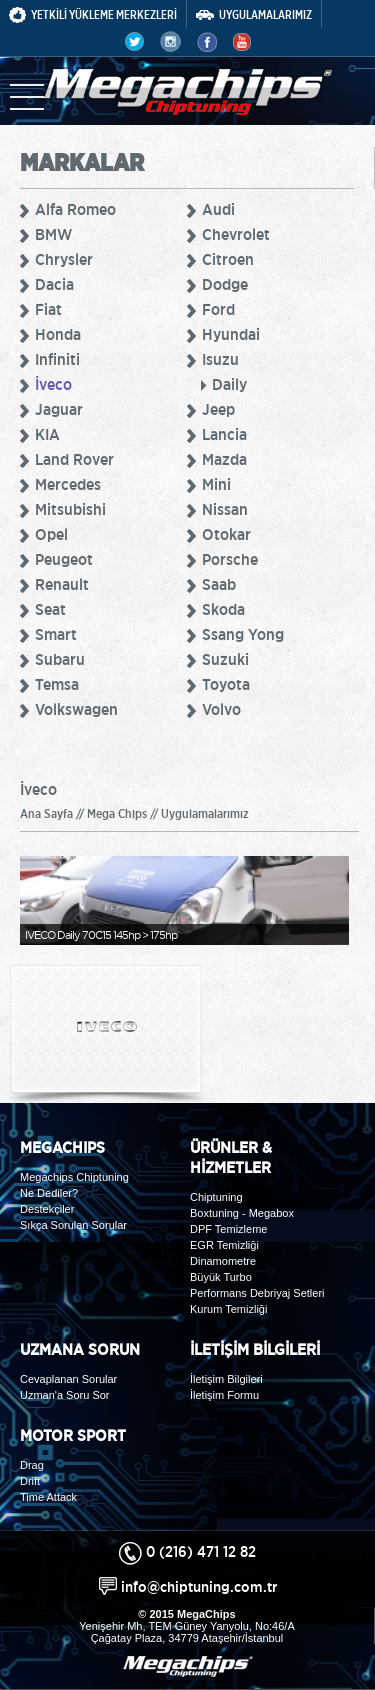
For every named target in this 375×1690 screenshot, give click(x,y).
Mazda (224, 459)
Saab (219, 584)
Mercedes (68, 484)
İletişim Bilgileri (226, 1379)
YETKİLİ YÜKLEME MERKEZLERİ (93, 14)
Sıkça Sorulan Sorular (73, 1225)
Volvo (221, 709)
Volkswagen (76, 709)
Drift (30, 1481)
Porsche (230, 559)
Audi (218, 209)
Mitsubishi (70, 509)
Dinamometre (223, 1261)
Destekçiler (47, 1209)
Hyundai (231, 334)
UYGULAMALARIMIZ (254, 14)
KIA (47, 434)
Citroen (228, 259)
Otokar (226, 534)
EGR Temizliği (224, 1245)
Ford (218, 309)
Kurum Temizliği (228, 1309)
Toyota (226, 684)
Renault (62, 584)
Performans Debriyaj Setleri (257, 1293)
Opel (51, 534)
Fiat (48, 309)
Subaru (60, 659)
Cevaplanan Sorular (68, 1379)
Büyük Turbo (221, 1277)
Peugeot (64, 559)
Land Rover (74, 459)
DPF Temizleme (228, 1229)
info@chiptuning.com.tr (199, 1586)
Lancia (224, 434)
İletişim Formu (224, 1395)
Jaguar (59, 409)
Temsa (57, 684)
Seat (50, 609)
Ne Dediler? (49, 1193)
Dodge (225, 284)
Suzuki (225, 659)
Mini (216, 484)
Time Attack (48, 1497)
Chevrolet (236, 234)
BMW (53, 234)
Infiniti (57, 359)
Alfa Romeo (75, 209)
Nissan (225, 509)
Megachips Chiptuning (74, 1177)
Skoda (223, 609)
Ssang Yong (243, 634)
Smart (56, 634)
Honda (58, 334)
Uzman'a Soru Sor (65, 1395)
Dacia (54, 284)
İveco (53, 384)
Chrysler (64, 259)
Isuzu (220, 359)
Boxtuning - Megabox (242, 1213)
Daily (229, 384)
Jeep (218, 409)
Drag (32, 1465)
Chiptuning (216, 1197)
